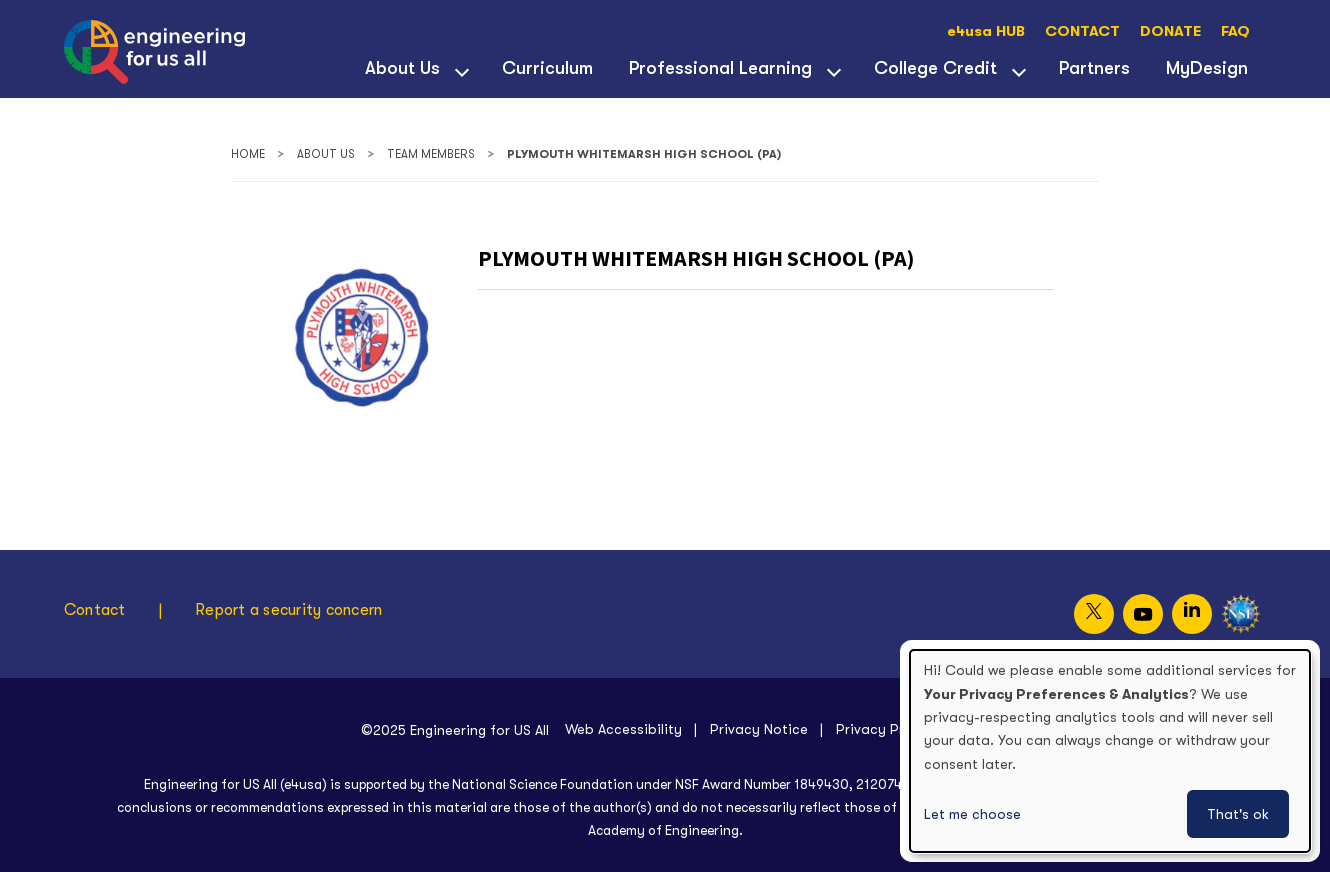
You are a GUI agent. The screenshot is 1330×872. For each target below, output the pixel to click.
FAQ (1235, 31)
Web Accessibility (623, 729)
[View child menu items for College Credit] (1019, 70)
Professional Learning (720, 68)
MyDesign (1207, 68)
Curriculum (547, 68)
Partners (1094, 68)
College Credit (935, 68)
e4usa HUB (986, 31)
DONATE (1170, 31)
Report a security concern (288, 610)
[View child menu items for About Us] (462, 70)
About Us (402, 68)
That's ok (1238, 814)
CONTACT (1082, 31)
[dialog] (1110, 751)
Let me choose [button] (972, 814)
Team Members (431, 154)
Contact (95, 610)
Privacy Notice (759, 729)
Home (248, 154)
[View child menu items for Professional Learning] (834, 70)
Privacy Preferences (903, 729)
